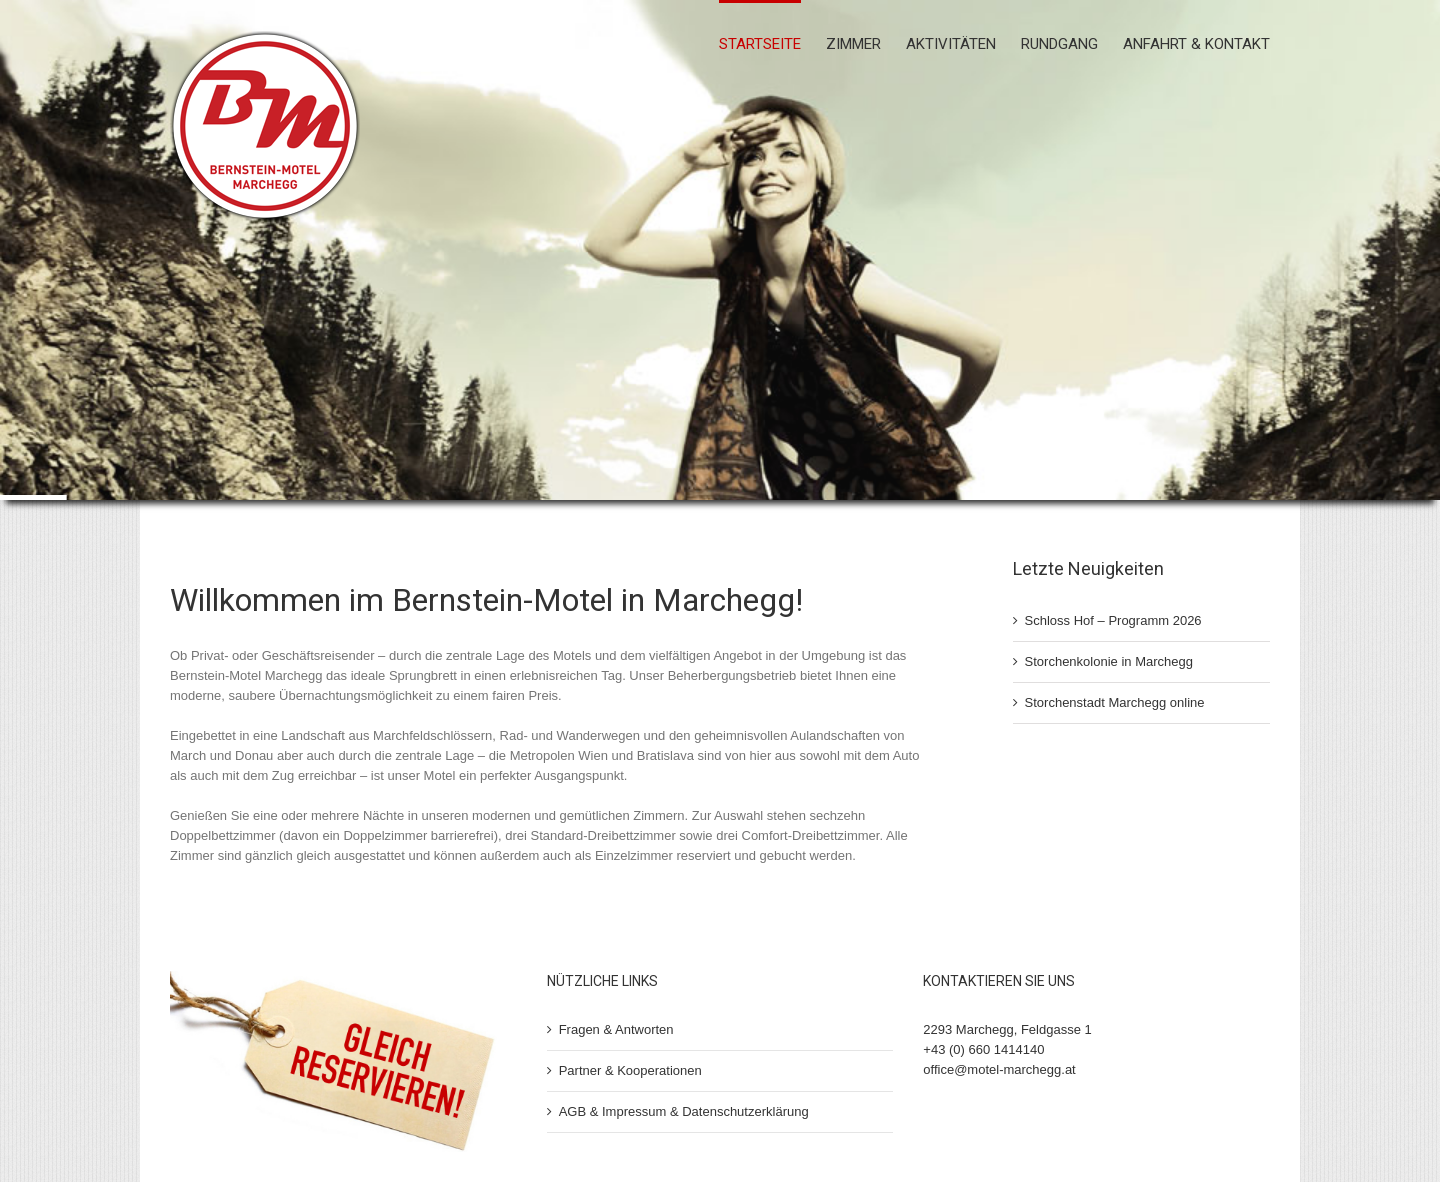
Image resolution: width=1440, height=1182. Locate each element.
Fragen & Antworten (616, 1029)
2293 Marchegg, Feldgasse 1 (1007, 1029)
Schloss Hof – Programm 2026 (1113, 620)
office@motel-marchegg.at (999, 1069)
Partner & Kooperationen (630, 1070)
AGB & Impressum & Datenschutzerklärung (684, 1111)
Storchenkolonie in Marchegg (1109, 661)
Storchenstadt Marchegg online (1115, 702)
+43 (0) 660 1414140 (983, 1049)
